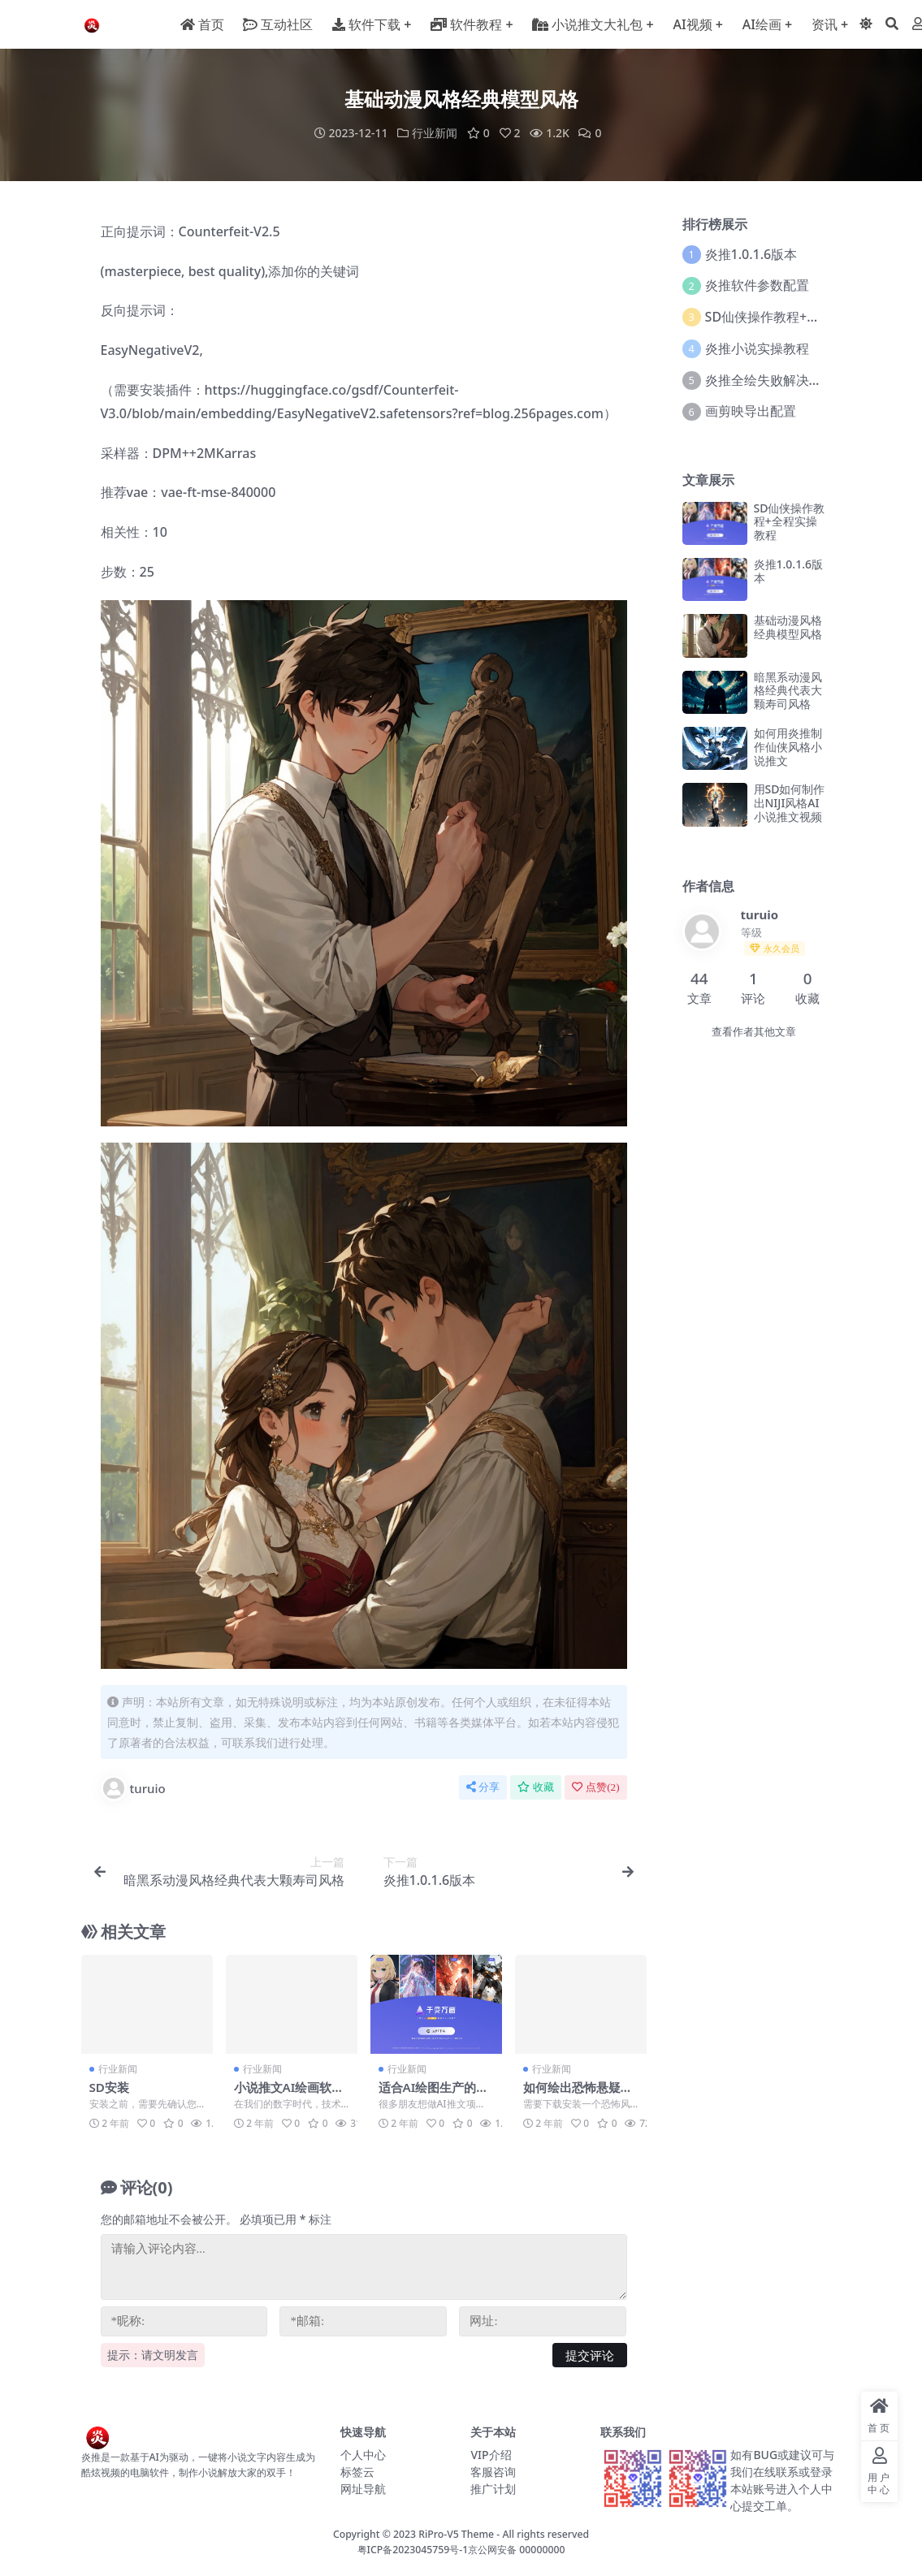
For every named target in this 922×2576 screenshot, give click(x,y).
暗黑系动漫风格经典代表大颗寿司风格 (788, 689)
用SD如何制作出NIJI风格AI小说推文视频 (789, 801)
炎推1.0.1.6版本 (751, 253)
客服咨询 (493, 2471)
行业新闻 (434, 132)
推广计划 (493, 2488)
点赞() (595, 1786)
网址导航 (363, 2488)
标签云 (357, 2471)
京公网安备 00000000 (516, 2549)
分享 (483, 1786)
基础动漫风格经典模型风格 (788, 626)
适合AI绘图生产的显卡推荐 (434, 2093)
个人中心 (363, 2453)
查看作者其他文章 (754, 1031)
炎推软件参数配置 (757, 285)
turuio (133, 1787)
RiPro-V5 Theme (456, 2533)
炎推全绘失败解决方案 (770, 379)
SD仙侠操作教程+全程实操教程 (795, 316)
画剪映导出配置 (750, 411)
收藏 (535, 1786)
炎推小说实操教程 (757, 348)
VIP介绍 (490, 2453)
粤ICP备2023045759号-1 (413, 2549)
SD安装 (109, 2086)
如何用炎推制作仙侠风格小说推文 (788, 745)
